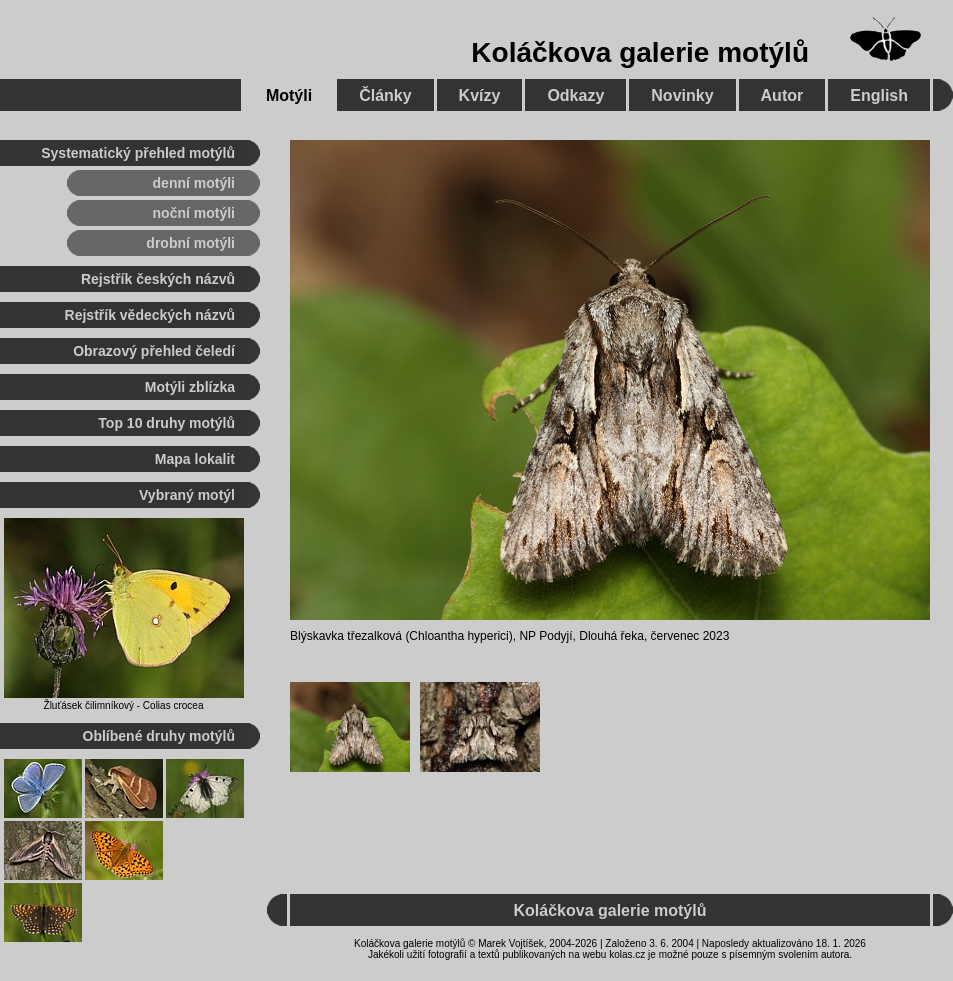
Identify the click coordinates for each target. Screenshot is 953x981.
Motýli (289, 95)
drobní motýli (190, 243)
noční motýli (194, 213)
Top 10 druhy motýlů (166, 423)
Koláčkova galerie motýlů (640, 52)
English (879, 95)
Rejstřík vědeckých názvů (150, 315)
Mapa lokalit (195, 459)
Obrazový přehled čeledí (154, 351)
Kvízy (480, 95)
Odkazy (575, 95)
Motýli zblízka (190, 387)
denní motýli (194, 183)
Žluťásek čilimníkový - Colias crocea (124, 705)
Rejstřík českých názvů (158, 279)
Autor (782, 95)
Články (385, 95)
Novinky (682, 95)
